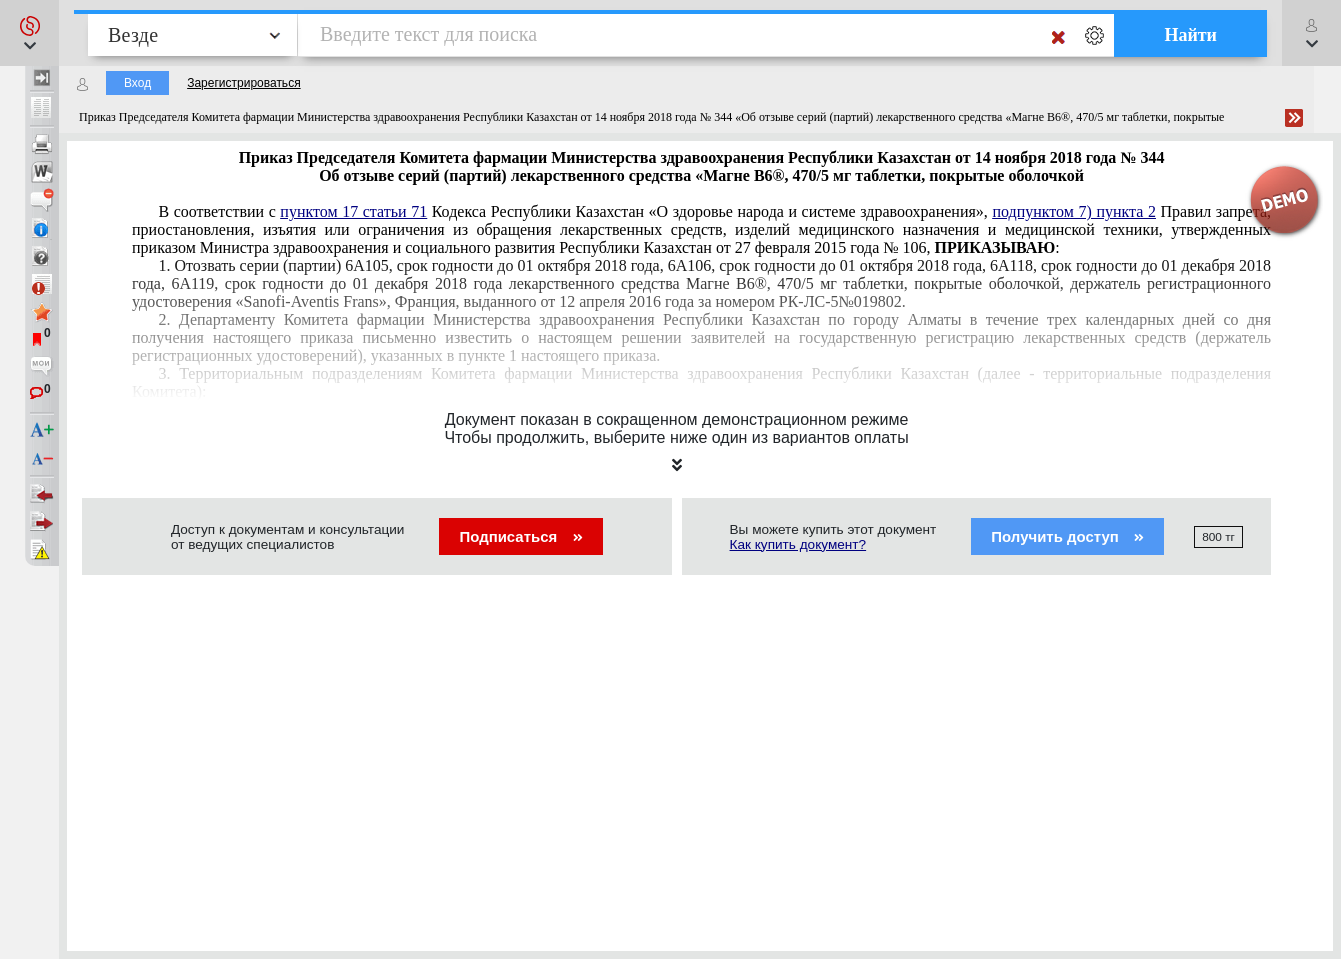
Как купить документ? (798, 544)
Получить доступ (1067, 536)
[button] (29, 33)
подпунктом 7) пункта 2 (1074, 211)
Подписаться (520, 536)
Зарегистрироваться (243, 83)
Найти (1190, 35)
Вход (137, 83)
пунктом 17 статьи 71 (353, 211)
